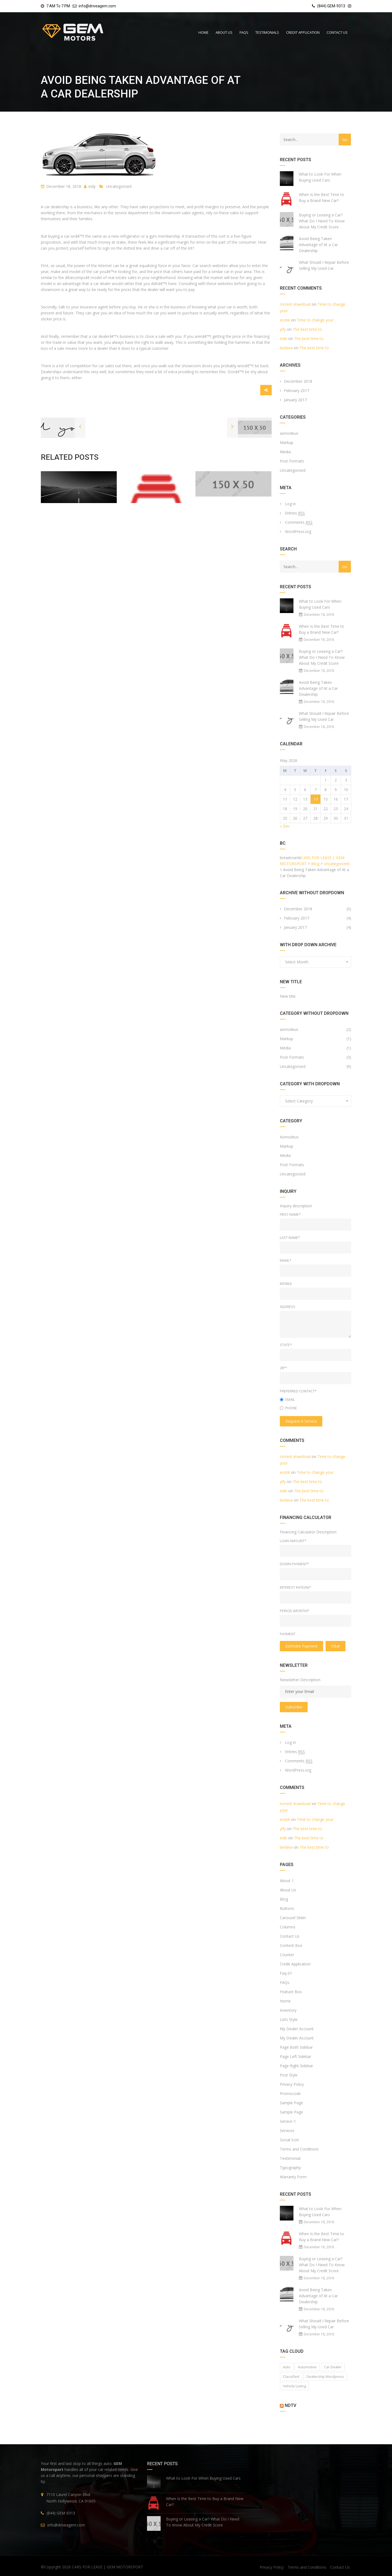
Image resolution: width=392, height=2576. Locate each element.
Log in (290, 503)
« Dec (285, 826)
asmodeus (289, 433)
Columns (287, 1926)
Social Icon (289, 2139)
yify (283, 329)
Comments (299, 522)
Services (287, 2130)
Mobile (286, 1283)
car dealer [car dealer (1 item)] (333, 2366)
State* (286, 1344)
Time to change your (315, 320)
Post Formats (292, 461)
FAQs (284, 1982)
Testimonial (290, 2158)
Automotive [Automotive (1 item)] (307, 2366)
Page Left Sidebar (295, 2056)
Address (287, 1306)
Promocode (290, 2093)
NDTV (290, 2405)
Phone (288, 1407)
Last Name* (290, 1237)
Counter (287, 1954)
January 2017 (295, 399)
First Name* (290, 1214)
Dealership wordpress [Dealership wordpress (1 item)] (325, 2376)
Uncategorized (118, 186)
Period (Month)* (294, 1610)
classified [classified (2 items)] (291, 2376)
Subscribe (293, 1707)
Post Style (289, 2075)
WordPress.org (298, 531)
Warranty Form (293, 2176)
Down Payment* (294, 1563)
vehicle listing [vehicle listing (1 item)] (294, 2386)
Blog (284, 1899)
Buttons (287, 1908)
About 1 (287, 1880)
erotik (285, 320)
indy (90, 186)
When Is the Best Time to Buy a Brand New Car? (321, 197)
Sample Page (291, 2102)
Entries (295, 513)
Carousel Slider (293, 1917)
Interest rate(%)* (295, 1587)
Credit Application (295, 1964)
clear (335, 1646)
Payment (287, 1633)
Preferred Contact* (298, 1391)
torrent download (295, 304)
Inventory (288, 2010)
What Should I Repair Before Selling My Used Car (324, 265)
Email (287, 1399)
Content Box (291, 1945)
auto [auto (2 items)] (286, 2366)
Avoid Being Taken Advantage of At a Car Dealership (318, 244)
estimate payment (301, 1646)
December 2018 (298, 381)
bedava (286, 347)
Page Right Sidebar (296, 2065)
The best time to (307, 329)
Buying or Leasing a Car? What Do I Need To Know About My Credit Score (322, 220)
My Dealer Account (297, 2028)
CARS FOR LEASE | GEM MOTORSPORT (107, 2566)
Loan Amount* (293, 1540)
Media (285, 451)
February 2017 (296, 390)
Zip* (283, 1367)
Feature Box (291, 1991)
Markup (286, 442)
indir (283, 338)
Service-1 (288, 2121)
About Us (288, 1889)
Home (285, 2001)
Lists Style (289, 2019)
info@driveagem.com (97, 6)
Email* (285, 1260)
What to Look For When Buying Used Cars (320, 177)
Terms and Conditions (299, 2149)
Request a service (301, 1421)
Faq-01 (286, 1973)
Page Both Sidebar (296, 2047)
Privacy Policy (292, 2084)
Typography (290, 2167)
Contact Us (289, 1936)
